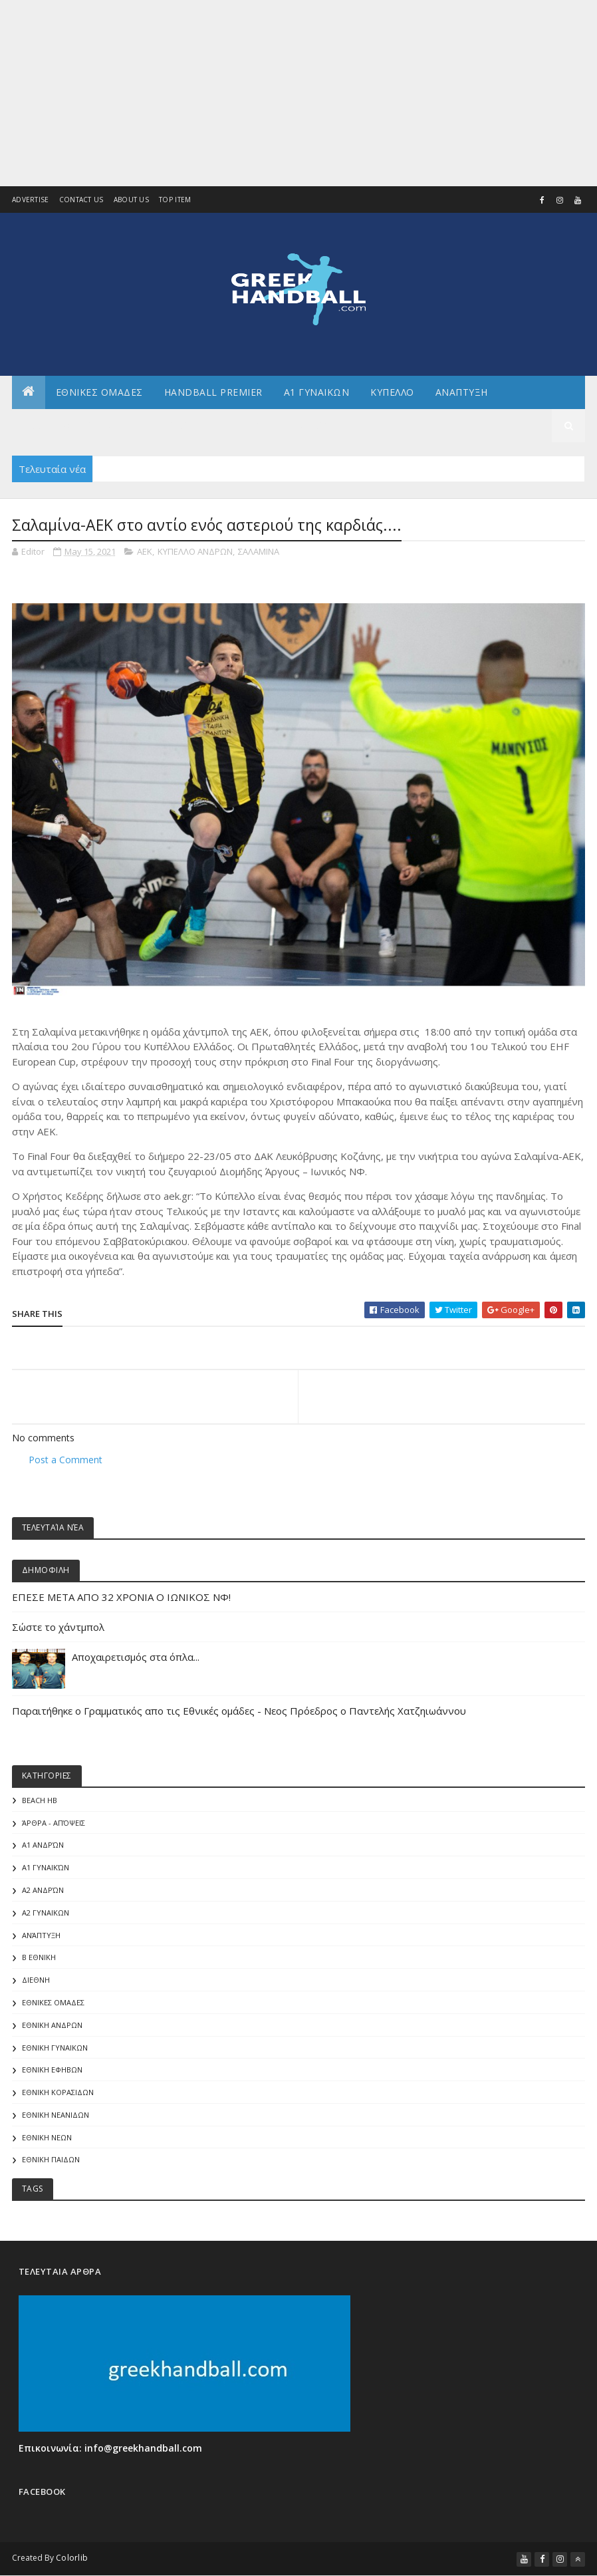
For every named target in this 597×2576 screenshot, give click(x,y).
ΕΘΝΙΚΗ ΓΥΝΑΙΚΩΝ (55, 2048)
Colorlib (72, 2557)
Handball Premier (213, 392)
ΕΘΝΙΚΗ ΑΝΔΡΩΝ (52, 2025)
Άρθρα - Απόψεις (53, 1823)
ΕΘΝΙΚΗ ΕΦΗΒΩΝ (52, 2070)
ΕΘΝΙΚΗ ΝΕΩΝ (47, 2137)
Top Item (175, 199)
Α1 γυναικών (45, 1867)
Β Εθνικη (39, 1957)
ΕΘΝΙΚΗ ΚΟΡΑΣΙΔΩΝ (58, 2092)
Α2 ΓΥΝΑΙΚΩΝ (45, 1913)
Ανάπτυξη (41, 1935)
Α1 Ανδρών (43, 1845)
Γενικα (261, 425)
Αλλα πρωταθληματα (77, 425)
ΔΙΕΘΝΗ (36, 1980)
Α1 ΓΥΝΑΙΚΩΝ (317, 392)
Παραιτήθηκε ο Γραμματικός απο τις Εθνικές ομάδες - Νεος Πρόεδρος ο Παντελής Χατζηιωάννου (239, 1710)
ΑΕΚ (144, 551)
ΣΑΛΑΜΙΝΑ (258, 551)
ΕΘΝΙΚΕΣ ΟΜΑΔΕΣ (99, 392)
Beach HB (39, 1800)
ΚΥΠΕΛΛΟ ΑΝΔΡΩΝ (195, 551)
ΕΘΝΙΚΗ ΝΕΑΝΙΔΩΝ (55, 2115)
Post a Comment (65, 1459)
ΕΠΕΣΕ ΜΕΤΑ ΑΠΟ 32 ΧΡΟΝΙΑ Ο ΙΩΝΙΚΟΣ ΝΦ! (121, 1597)
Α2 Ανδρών (43, 1890)
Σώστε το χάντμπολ (58, 1627)
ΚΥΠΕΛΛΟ (392, 392)
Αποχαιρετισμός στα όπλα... (137, 1656)
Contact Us (81, 199)
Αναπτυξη (461, 392)
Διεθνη (319, 425)
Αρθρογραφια (188, 425)
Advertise (30, 199)
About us (131, 199)
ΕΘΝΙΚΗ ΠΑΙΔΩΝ (51, 2159)
